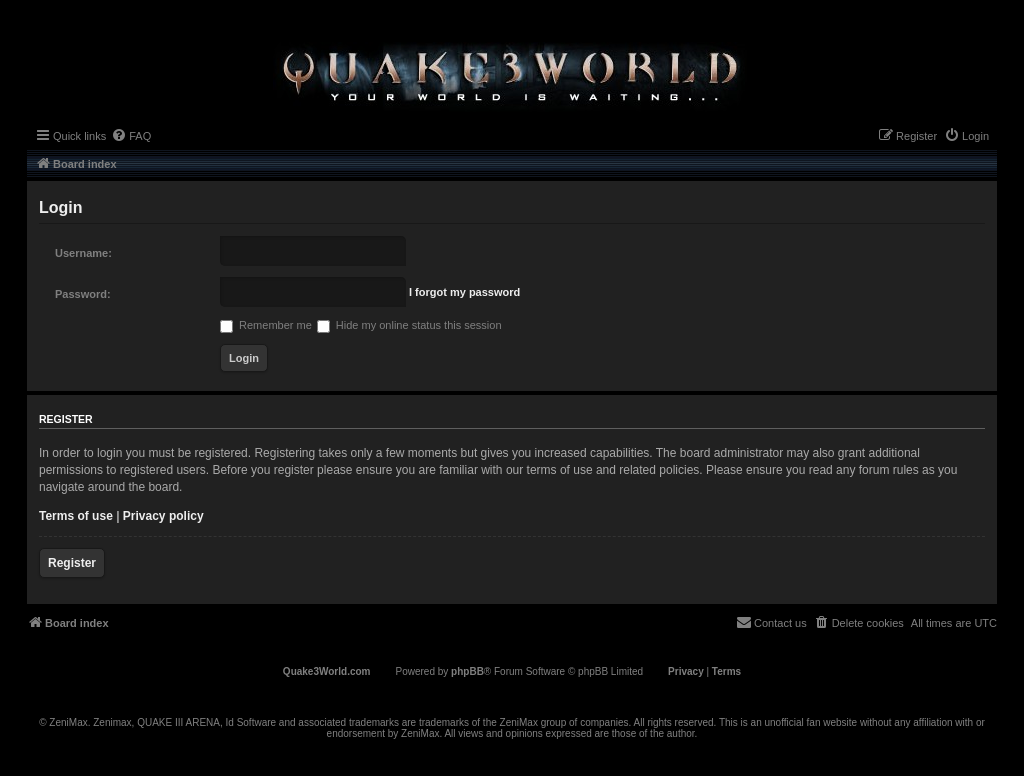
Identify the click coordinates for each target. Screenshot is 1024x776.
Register (72, 563)
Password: (83, 294)
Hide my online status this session (409, 325)
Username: (83, 253)
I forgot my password (464, 292)
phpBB (467, 671)
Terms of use (76, 516)
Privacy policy (163, 516)
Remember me (266, 325)
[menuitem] (131, 136)
